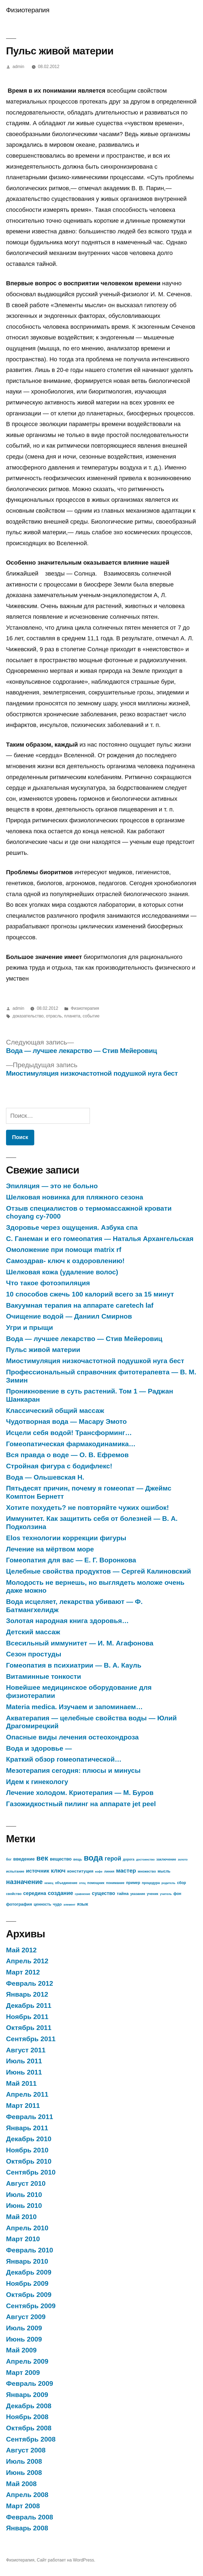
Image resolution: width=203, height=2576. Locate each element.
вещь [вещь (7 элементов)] (77, 1859)
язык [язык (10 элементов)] (82, 1904)
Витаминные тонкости (43, 1676)
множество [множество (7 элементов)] (147, 1871)
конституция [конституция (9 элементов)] (80, 1871)
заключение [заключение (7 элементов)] (166, 1859)
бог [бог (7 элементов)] (9, 1859)
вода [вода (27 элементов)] (93, 1857)
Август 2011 (25, 2050)
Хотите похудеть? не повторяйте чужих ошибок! (87, 1507)
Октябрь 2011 (29, 2027)
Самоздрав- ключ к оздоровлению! (65, 1260)
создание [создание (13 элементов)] (60, 1893)
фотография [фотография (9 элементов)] (19, 1904)
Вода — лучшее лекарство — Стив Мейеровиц (84, 1338)
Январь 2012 (27, 1994)
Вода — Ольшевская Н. (45, 1477)
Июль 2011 (24, 2061)
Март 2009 (23, 2372)
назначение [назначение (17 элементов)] (24, 1881)
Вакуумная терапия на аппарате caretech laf (79, 1305)
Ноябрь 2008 (27, 2416)
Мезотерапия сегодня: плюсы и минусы (73, 1770)
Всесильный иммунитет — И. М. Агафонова (79, 1643)
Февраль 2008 (29, 2517)
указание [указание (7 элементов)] (137, 1894)
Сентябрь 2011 (31, 2039)
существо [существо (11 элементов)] (103, 1893)
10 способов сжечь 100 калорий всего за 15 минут (90, 1294)
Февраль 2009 (29, 2383)
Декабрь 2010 (28, 2139)
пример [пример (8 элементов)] (133, 1883)
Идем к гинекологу (37, 1781)
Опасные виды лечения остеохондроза (72, 1737)
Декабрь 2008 (28, 2406)
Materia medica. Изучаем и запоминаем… (74, 1707)
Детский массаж (33, 1632)
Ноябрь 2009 (27, 2283)
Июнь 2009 (24, 2339)
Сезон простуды (33, 1654)
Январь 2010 (27, 2261)
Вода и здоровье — (39, 1748)
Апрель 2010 (27, 2228)
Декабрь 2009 (28, 2272)
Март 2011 (23, 2105)
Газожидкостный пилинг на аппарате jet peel (81, 1804)
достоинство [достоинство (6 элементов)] (145, 1859)
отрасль (54, 1016)
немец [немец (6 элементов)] (48, 1883)
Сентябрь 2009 (31, 2306)
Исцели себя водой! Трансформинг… (69, 1432)
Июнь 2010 (24, 2205)
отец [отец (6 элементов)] (82, 1883)
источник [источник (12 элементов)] (37, 1871)
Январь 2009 (27, 2394)
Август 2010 (25, 2183)
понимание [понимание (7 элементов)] (115, 1883)
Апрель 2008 (27, 2494)
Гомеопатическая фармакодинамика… (71, 1444)
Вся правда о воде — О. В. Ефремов (67, 1455)
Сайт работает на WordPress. (66, 2560)
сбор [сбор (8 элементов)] (181, 1883)
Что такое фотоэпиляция (48, 1283)
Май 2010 (21, 2216)
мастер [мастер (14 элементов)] (126, 1870)
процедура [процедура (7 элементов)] (151, 1883)
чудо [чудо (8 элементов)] (57, 1904)
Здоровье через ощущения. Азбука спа (72, 1227)
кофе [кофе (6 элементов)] (98, 1871)
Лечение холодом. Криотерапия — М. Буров (79, 1792)
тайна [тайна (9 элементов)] (122, 1893)
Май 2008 (21, 2483)
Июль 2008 (24, 2461)
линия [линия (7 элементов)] (109, 1871)
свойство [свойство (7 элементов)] (14, 1894)
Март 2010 (23, 2239)
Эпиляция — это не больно (52, 1186)
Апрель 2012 (27, 1961)
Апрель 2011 (27, 2094)
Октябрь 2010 (29, 2161)
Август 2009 (25, 2316)
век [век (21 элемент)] (42, 1858)
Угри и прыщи (29, 1327)
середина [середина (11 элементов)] (34, 1893)
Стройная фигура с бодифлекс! (59, 1466)
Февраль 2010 (29, 2250)
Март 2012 (23, 1972)
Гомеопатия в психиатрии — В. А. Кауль (73, 1665)
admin (18, 66)
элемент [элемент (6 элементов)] (70, 1904)
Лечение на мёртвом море (50, 1549)
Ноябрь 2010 (27, 2150)
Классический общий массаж (55, 1410)
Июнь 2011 (24, 2072)
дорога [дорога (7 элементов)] (129, 1859)
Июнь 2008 (24, 2472)
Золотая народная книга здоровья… (67, 1620)
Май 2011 (21, 2083)
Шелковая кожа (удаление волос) (62, 1272)
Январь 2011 (27, 2128)
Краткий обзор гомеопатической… (63, 1759)
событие (91, 1016)
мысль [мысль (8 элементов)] (164, 1871)
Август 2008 (25, 2450)
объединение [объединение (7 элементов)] (66, 1883)
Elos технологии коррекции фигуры (66, 1538)
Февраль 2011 (29, 2116)
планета (72, 1016)
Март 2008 (23, 2506)
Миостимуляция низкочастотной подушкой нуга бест (95, 1361)
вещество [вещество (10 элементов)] (61, 1859)
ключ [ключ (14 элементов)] (58, 1870)
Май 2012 (21, 1950)
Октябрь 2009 (29, 2294)
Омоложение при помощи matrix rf (63, 1249)
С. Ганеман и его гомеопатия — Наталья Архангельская (99, 1238)
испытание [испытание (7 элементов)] (15, 1871)
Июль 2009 (24, 2328)
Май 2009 (21, 2350)
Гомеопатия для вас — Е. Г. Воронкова (71, 1560)
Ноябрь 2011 (27, 2016)
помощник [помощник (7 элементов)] (95, 1883)
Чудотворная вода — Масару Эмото (66, 1421)
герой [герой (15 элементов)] (113, 1858)
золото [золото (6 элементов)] (183, 1859)
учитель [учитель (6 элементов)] (166, 1894)
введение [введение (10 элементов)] (24, 1859)
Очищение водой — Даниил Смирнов (69, 1316)
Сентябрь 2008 (31, 2439)
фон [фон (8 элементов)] (177, 1894)
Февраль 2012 (29, 1983)
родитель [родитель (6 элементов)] (168, 1883)
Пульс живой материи (43, 1349)
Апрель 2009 (27, 2361)
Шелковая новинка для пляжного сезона (74, 1197)
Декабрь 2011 (28, 2005)
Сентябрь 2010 (31, 2172)
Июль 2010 (24, 2194)
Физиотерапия (27, 10)
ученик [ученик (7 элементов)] (152, 1894)
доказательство (28, 1016)
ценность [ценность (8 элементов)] (42, 1904)
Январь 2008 (27, 2528)
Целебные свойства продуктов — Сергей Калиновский (98, 1571)
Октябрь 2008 (29, 2428)
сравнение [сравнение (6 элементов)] (82, 1894)
